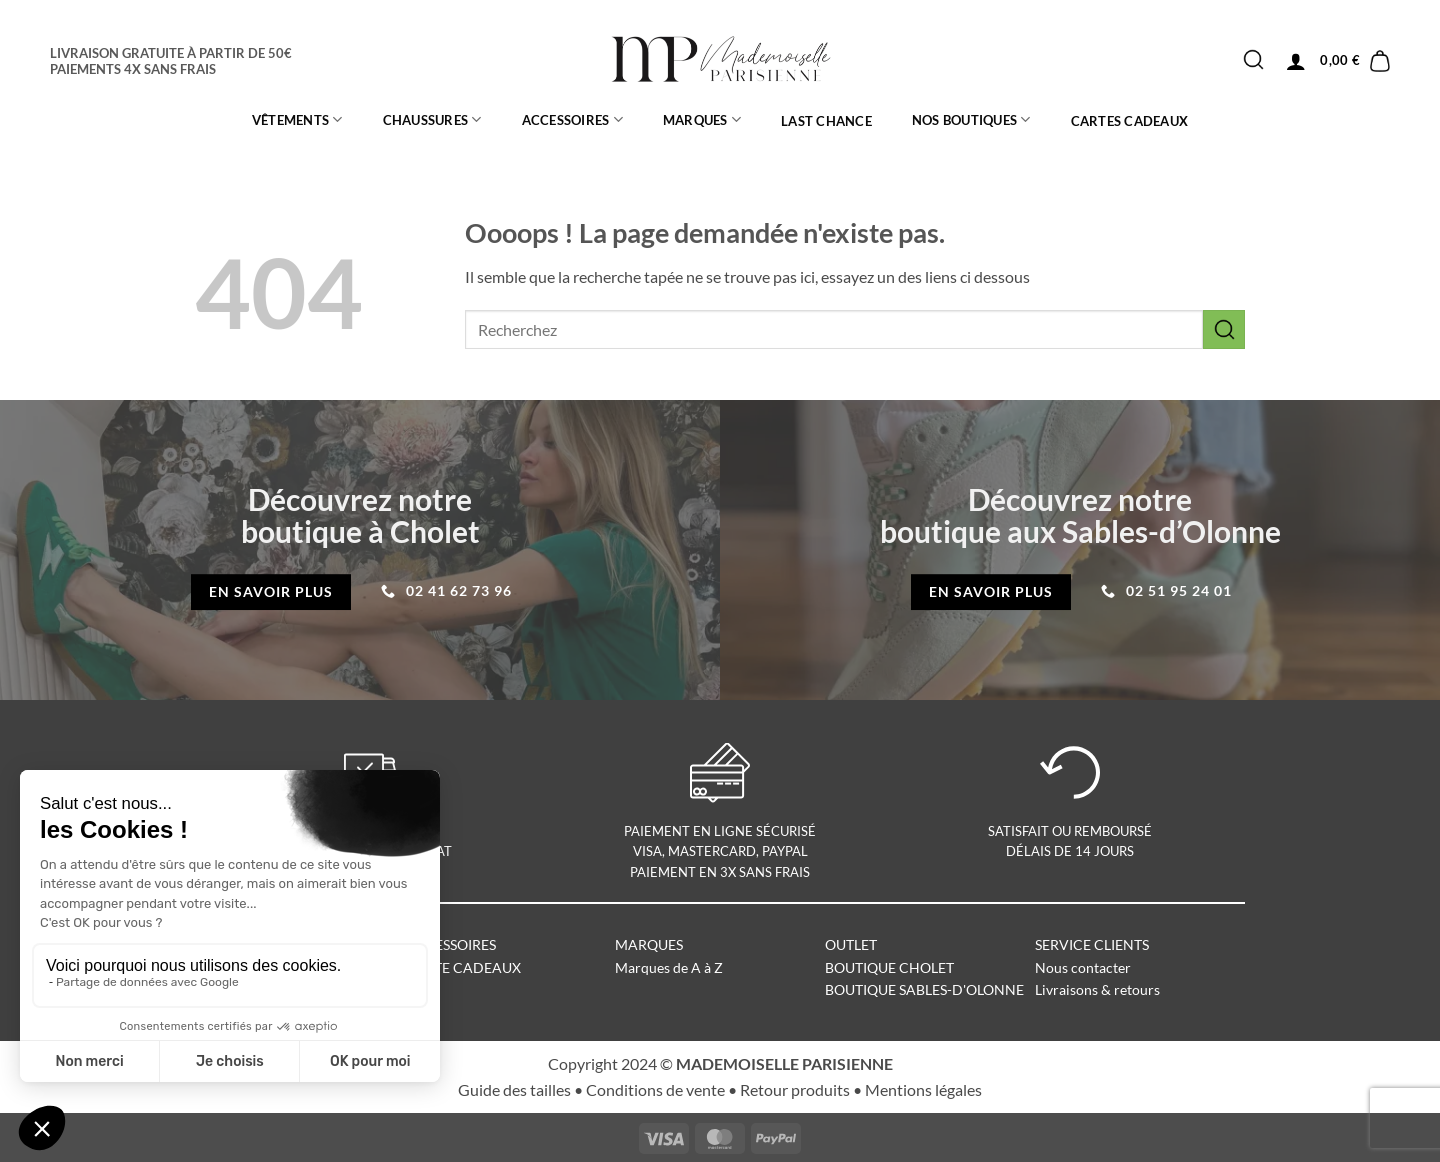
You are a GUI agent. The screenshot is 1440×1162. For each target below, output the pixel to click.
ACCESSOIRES (572, 119)
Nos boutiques (971, 119)
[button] (1296, 61)
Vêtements (297, 119)
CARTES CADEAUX (1130, 121)
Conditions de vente (655, 1089)
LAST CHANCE (826, 121)
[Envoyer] (1253, 60)
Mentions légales (923, 1089)
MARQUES (702, 119)
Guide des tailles (514, 1089)
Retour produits (795, 1089)
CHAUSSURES (432, 119)
